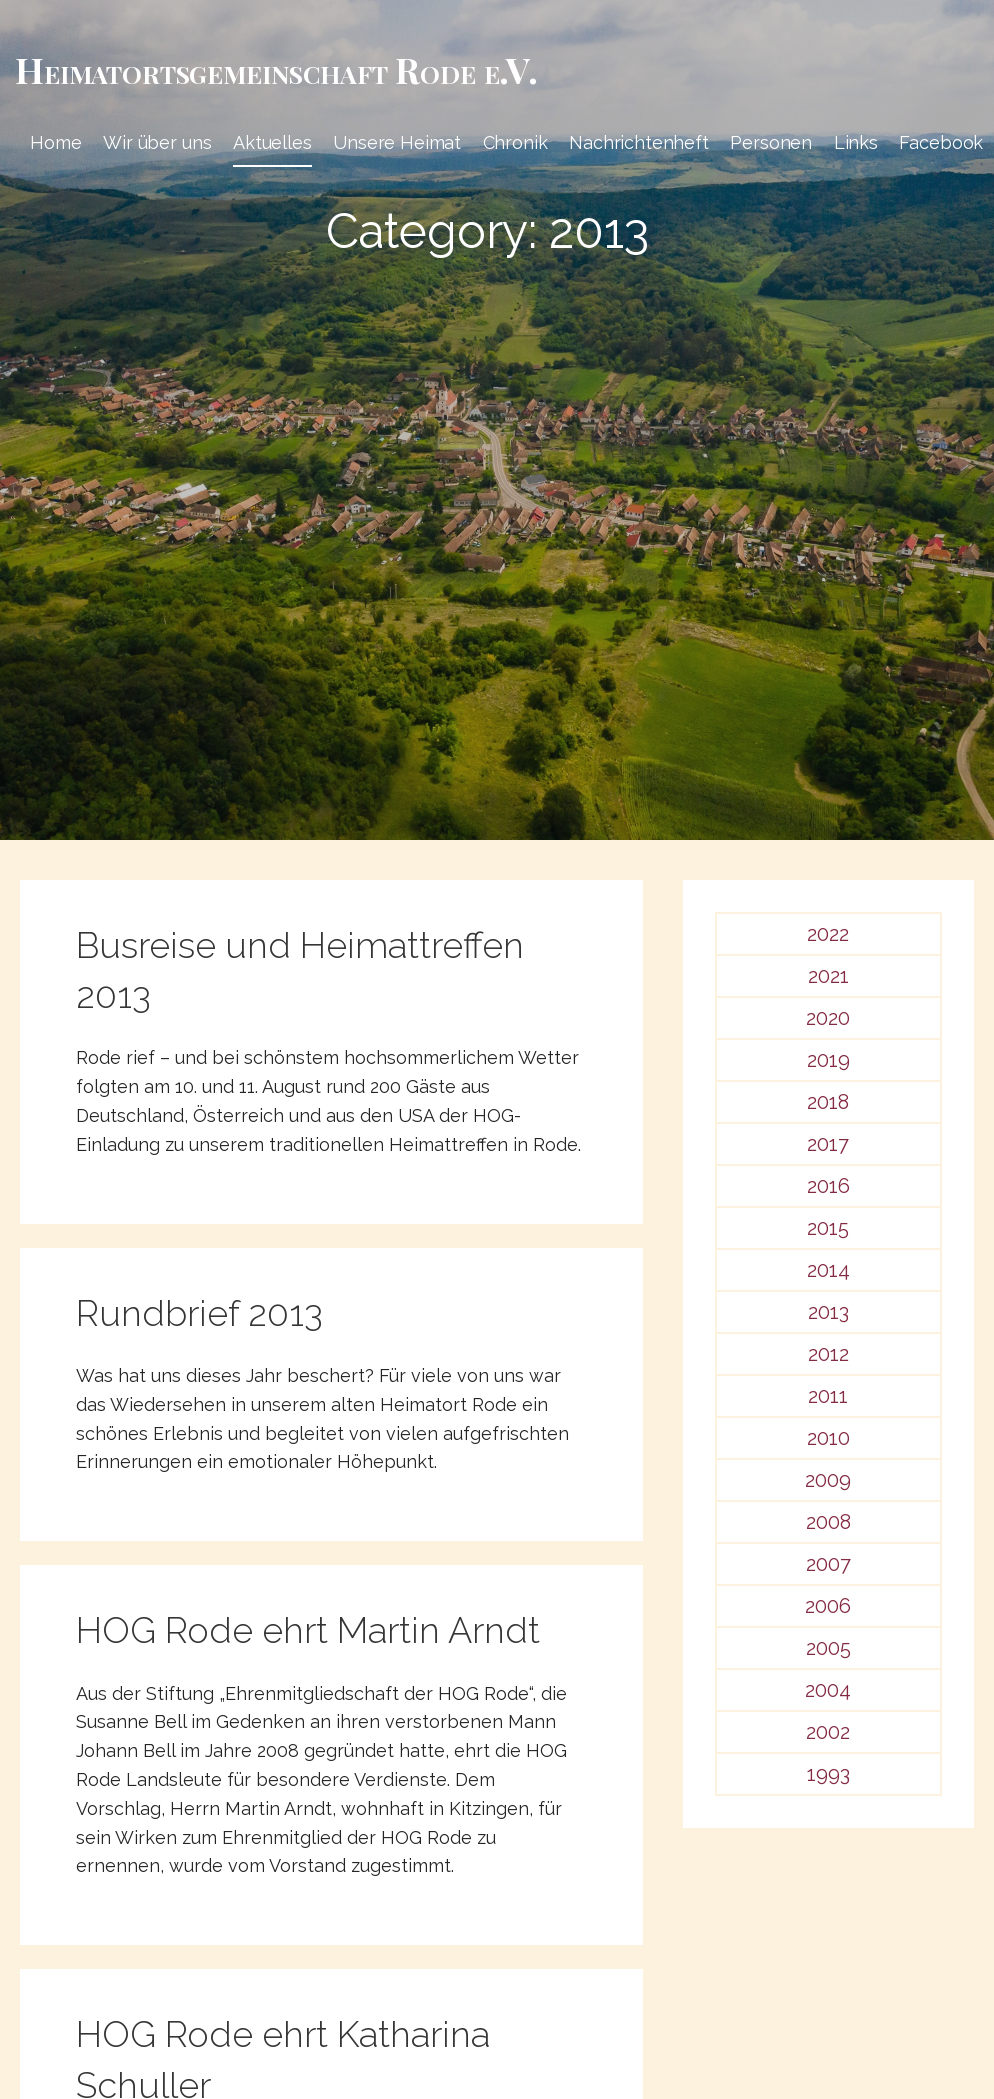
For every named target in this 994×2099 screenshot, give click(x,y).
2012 (828, 1354)
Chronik (515, 142)
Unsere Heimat (397, 142)
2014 (828, 1270)
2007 (828, 1564)
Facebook (941, 142)
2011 (828, 1396)
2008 (828, 1522)
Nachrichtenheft (639, 142)
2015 (828, 1228)
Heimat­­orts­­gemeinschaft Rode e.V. (276, 69)
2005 (828, 1648)
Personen (771, 142)
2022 (828, 934)
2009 (828, 1480)
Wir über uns (157, 142)
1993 (828, 1774)
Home (55, 142)
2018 (828, 1102)
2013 (828, 1312)
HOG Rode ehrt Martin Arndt (308, 1630)
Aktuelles (272, 142)
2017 (828, 1144)
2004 (828, 1690)
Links (856, 142)
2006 (828, 1606)
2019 (828, 1060)
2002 (828, 1732)
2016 (828, 1186)
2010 (828, 1438)
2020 (828, 1018)
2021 (828, 976)
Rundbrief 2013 (199, 1313)
